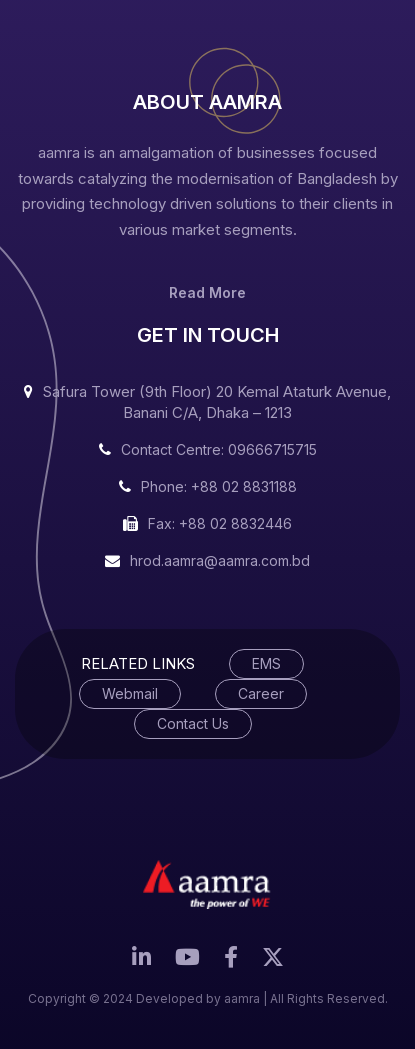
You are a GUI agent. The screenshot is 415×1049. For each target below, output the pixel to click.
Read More (207, 292)
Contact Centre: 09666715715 (219, 449)
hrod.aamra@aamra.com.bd (220, 560)
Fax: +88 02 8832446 (220, 523)
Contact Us (193, 723)
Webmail (130, 693)
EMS (266, 663)
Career (261, 693)
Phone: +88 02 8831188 (219, 486)
